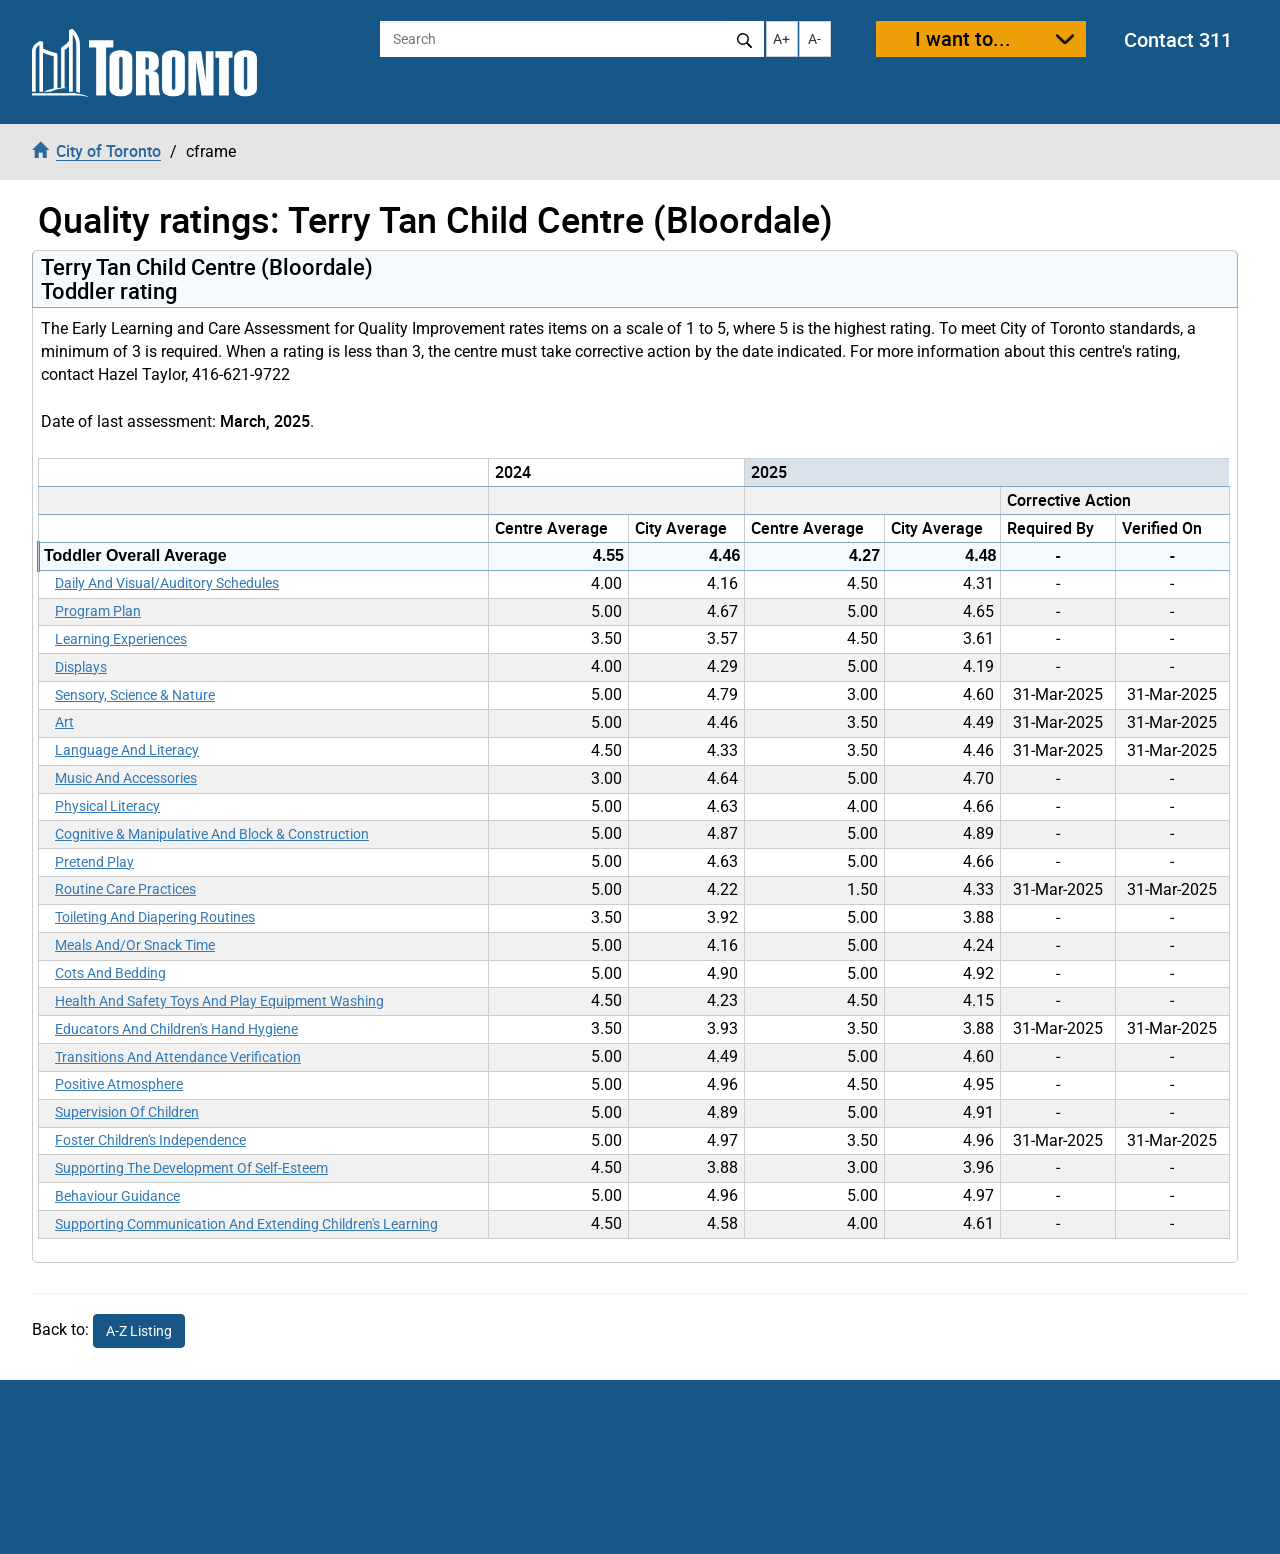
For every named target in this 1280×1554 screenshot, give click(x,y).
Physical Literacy (107, 806)
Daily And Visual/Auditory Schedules (167, 583)
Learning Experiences (121, 639)
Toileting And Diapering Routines (155, 917)
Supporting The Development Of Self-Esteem (191, 1168)
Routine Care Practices (125, 889)
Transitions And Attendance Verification (178, 1057)
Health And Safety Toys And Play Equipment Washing (219, 1001)
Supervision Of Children (127, 1112)
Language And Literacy (127, 750)
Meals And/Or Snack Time (135, 945)
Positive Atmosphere (119, 1084)
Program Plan (98, 611)
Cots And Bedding (110, 973)
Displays (81, 667)
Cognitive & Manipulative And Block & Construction (212, 834)
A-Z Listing (139, 1331)
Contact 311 (1178, 39)
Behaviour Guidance (117, 1196)
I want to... (963, 38)
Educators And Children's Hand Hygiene (176, 1029)
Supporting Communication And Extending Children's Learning (246, 1224)
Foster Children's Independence (150, 1140)
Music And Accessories (126, 778)
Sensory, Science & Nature (135, 695)
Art (64, 722)
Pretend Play (94, 862)
